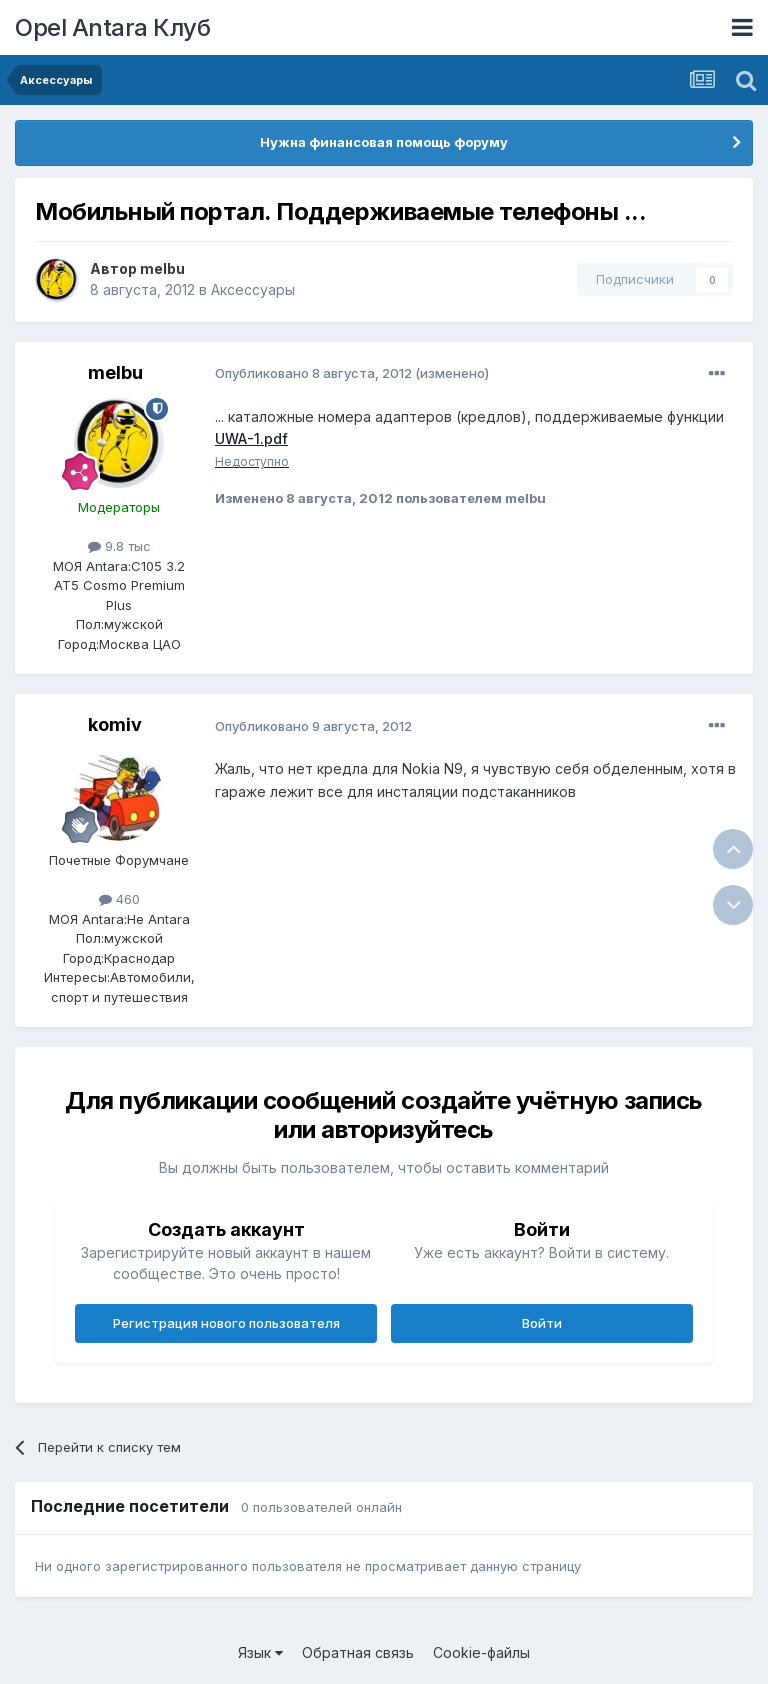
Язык (260, 1652)
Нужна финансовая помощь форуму (384, 142)
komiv (115, 724)
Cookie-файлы (481, 1652)
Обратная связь (358, 1652)
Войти (542, 1323)
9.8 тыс (119, 546)
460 (119, 899)
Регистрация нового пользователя (226, 1323)
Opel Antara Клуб (112, 27)
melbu (162, 268)
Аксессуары (253, 289)
